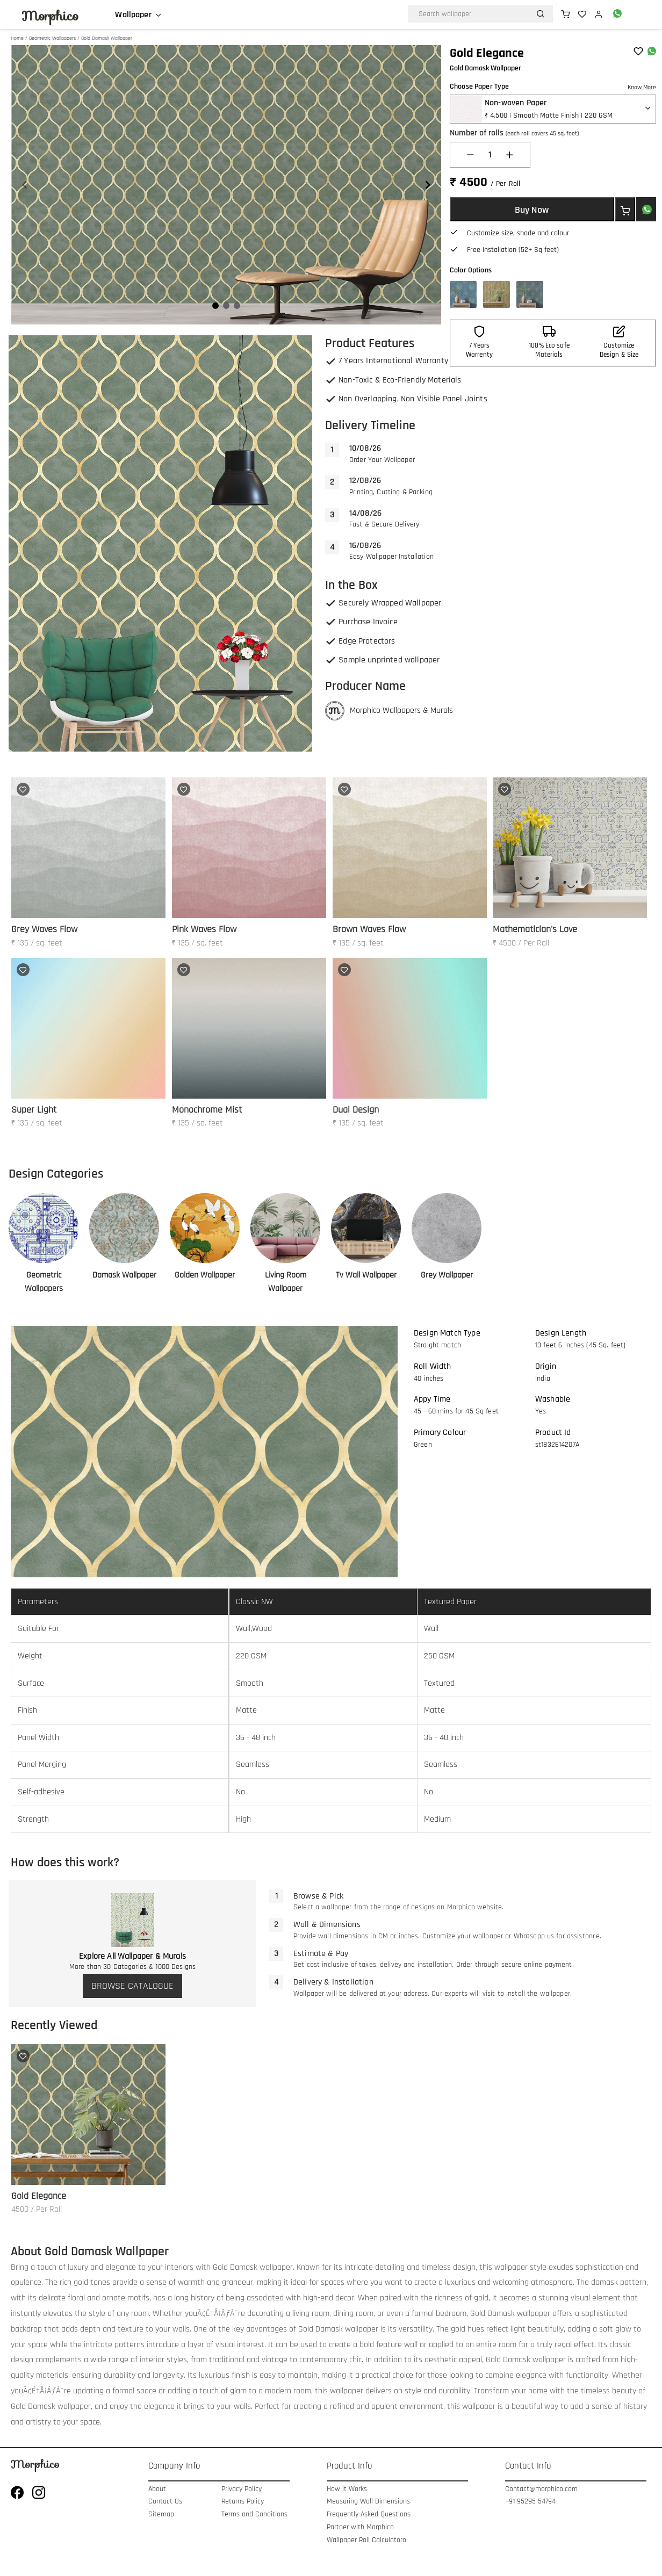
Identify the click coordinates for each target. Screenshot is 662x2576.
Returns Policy (242, 2501)
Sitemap (161, 2514)
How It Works (347, 2489)
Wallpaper (133, 15)
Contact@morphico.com (541, 2489)
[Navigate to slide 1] (215, 305)
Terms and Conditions (254, 2514)
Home (17, 38)
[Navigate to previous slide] (25, 185)
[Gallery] (226, 184)
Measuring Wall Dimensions (368, 2501)
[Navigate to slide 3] (237, 305)
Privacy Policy (241, 2489)
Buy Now (532, 210)
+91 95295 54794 (530, 2501)
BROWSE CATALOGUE (132, 1986)
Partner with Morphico (360, 2527)
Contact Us (165, 2501)
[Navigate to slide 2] (226, 305)
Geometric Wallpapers (52, 38)
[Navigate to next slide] (428, 185)
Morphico (49, 16)
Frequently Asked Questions (369, 2514)
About (157, 2489)
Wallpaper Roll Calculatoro (366, 2540)
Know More (642, 87)
